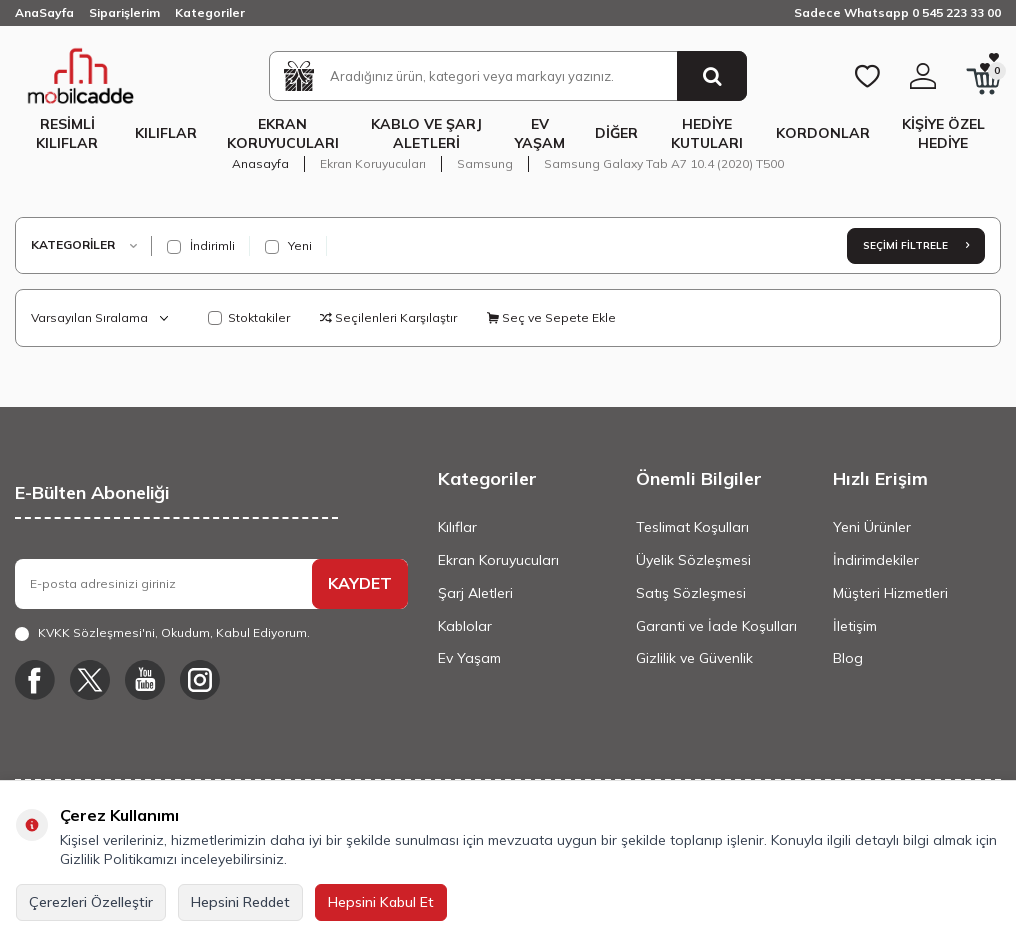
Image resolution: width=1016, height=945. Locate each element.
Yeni (288, 246)
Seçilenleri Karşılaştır (388, 317)
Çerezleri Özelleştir (91, 902)
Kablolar (465, 626)
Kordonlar (823, 133)
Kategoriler (210, 12)
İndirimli (201, 246)
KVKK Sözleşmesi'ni (96, 632)
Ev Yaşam (540, 133)
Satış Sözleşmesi (691, 593)
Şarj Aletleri (475, 593)
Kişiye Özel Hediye (943, 133)
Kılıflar (166, 133)
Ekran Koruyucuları (283, 133)
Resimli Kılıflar (67, 133)
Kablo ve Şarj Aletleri (426, 133)
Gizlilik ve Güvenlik (694, 658)
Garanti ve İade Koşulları (716, 626)
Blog (848, 658)
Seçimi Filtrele (916, 245)
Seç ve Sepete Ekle (551, 317)
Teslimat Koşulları (692, 527)
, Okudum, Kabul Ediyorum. (162, 633)
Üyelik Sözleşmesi (693, 560)
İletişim (855, 626)
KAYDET (360, 583)
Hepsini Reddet (240, 902)
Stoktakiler (249, 317)
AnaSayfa (44, 12)
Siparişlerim (124, 12)
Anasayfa (260, 163)
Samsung (485, 163)
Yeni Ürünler (872, 527)
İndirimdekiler (876, 560)
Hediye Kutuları (707, 133)
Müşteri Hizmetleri (890, 593)
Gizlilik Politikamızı (118, 859)
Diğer (616, 133)
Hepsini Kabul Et (381, 902)
